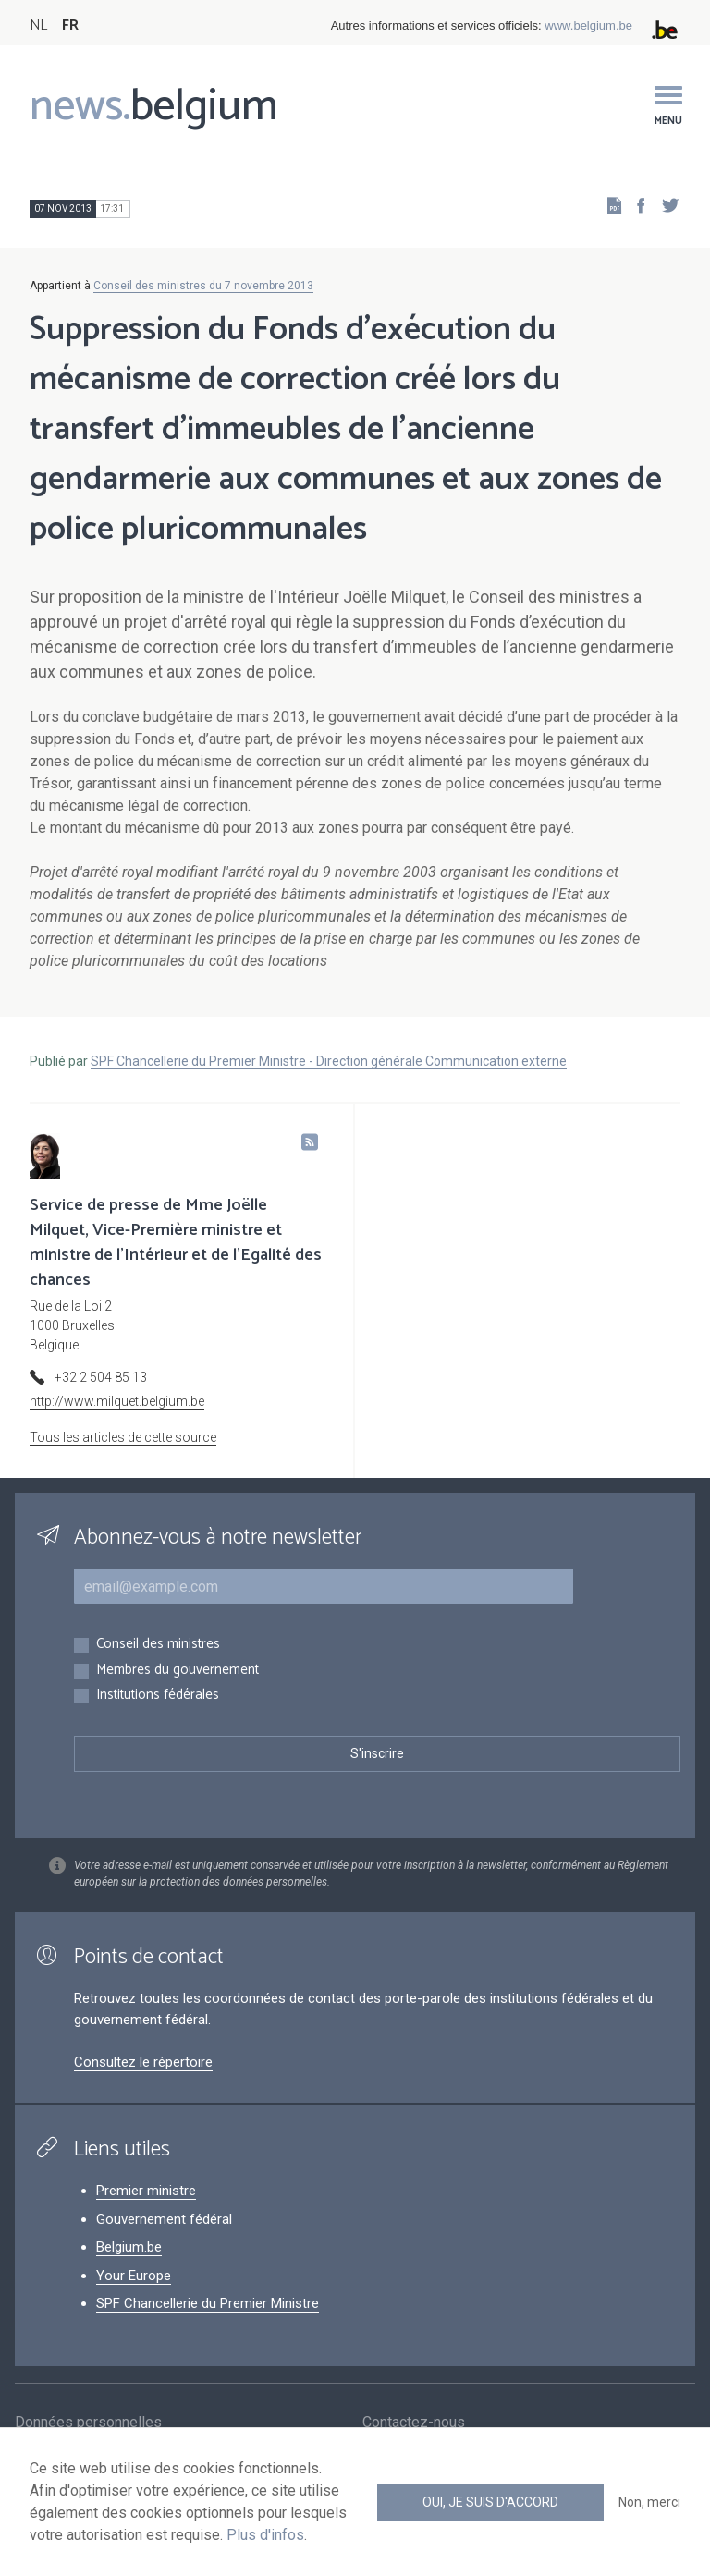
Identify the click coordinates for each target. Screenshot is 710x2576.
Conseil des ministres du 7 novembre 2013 (203, 285)
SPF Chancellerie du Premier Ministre (207, 2303)
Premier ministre (146, 2190)
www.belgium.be (588, 25)
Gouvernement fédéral (164, 2219)
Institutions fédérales (157, 1695)
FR (70, 25)
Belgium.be (129, 2247)
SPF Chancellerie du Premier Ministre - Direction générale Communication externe (329, 1061)
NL (38, 25)
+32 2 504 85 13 (101, 1377)
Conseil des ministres (158, 1644)
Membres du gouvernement (177, 1670)
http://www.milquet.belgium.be (117, 1401)
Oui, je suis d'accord (490, 2502)
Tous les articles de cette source (123, 1437)
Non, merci (649, 2502)
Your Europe (133, 2275)
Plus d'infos (265, 2535)
